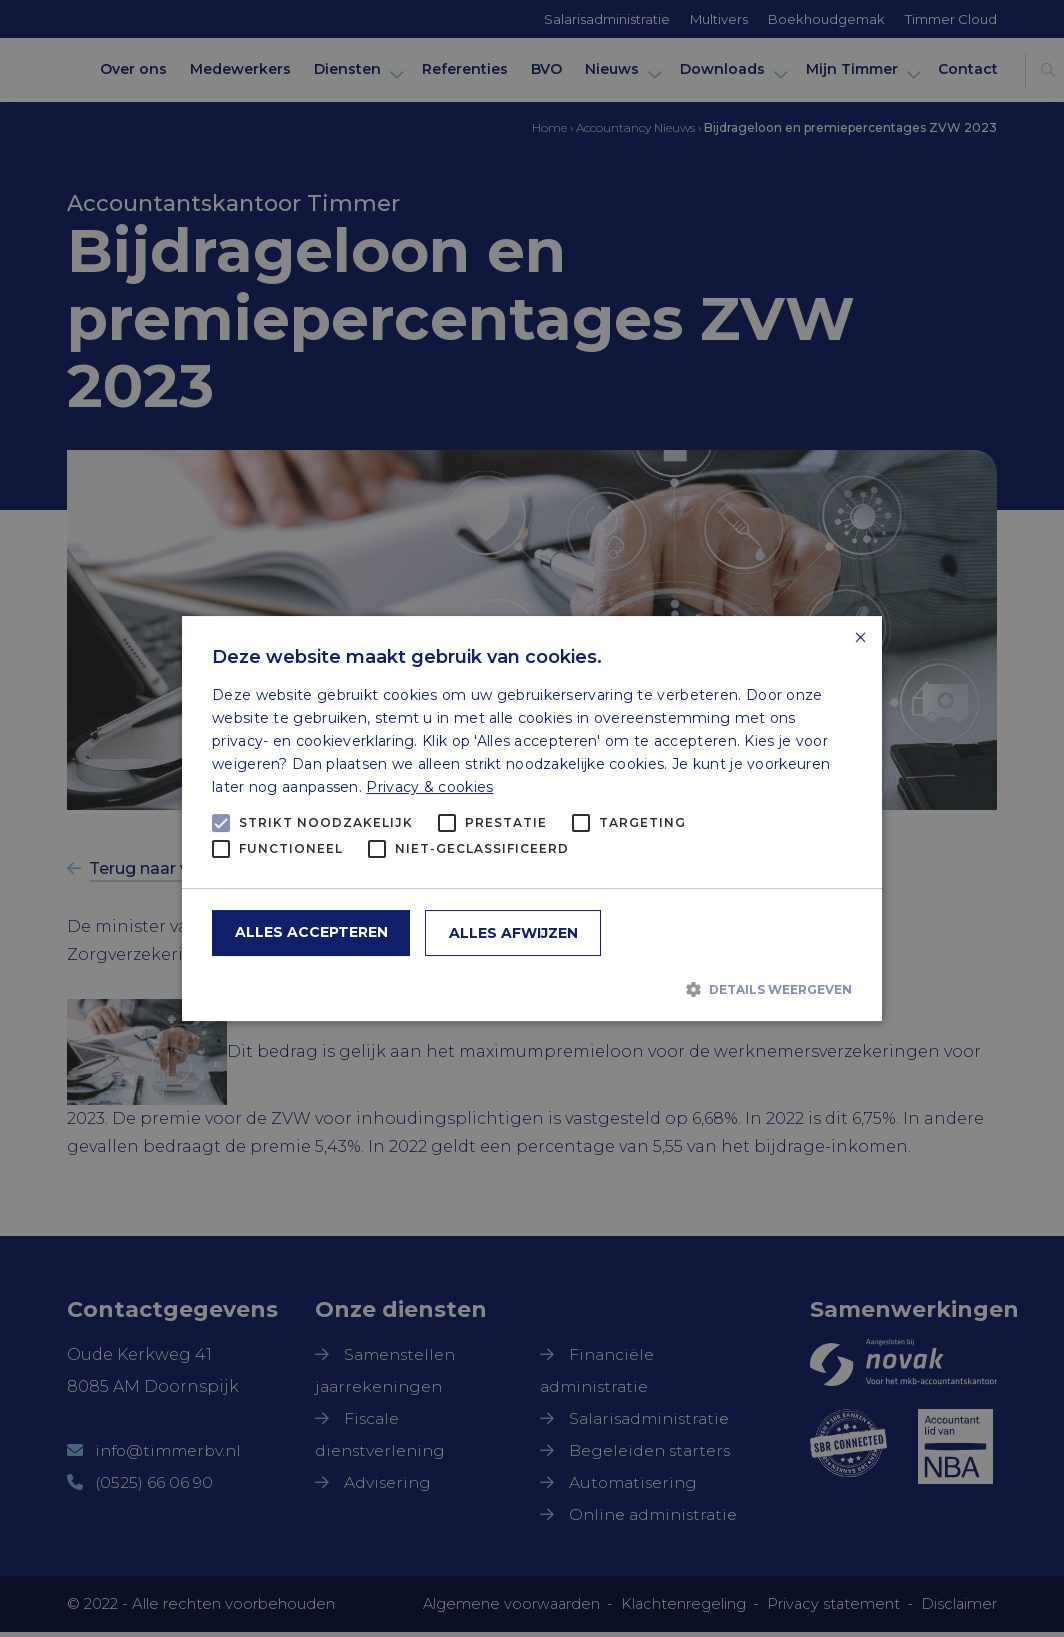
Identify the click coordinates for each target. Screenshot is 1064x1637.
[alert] (532, 818)
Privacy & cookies (429, 787)
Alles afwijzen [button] (513, 933)
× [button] (859, 638)
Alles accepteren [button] (311, 932)
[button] (532, 989)
